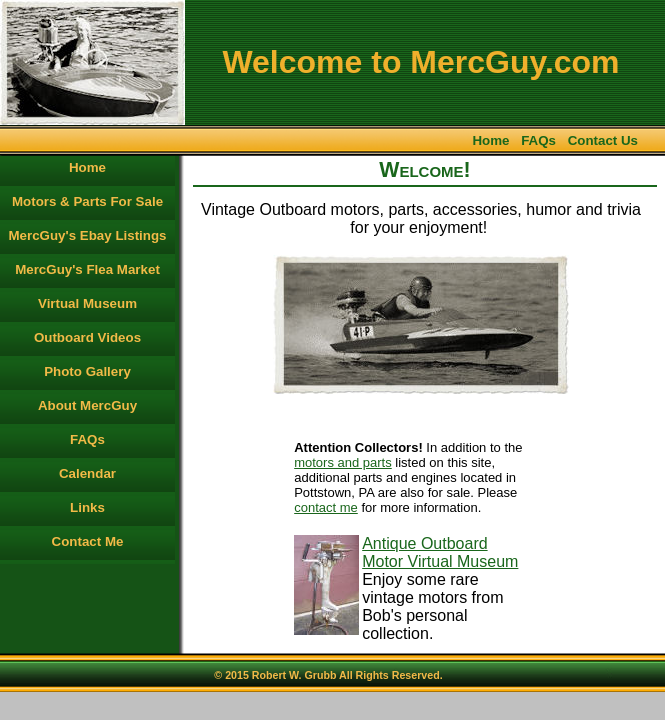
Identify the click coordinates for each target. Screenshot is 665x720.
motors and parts (343, 462)
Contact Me (88, 541)
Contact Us (603, 140)
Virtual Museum (87, 303)
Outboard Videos (87, 337)
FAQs (538, 140)
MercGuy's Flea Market (87, 269)
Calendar (87, 473)
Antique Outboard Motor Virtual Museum (440, 552)
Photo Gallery (87, 371)
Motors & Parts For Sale (87, 201)
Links (87, 507)
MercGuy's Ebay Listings (88, 235)
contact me (326, 507)
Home (490, 140)
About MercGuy (87, 405)
